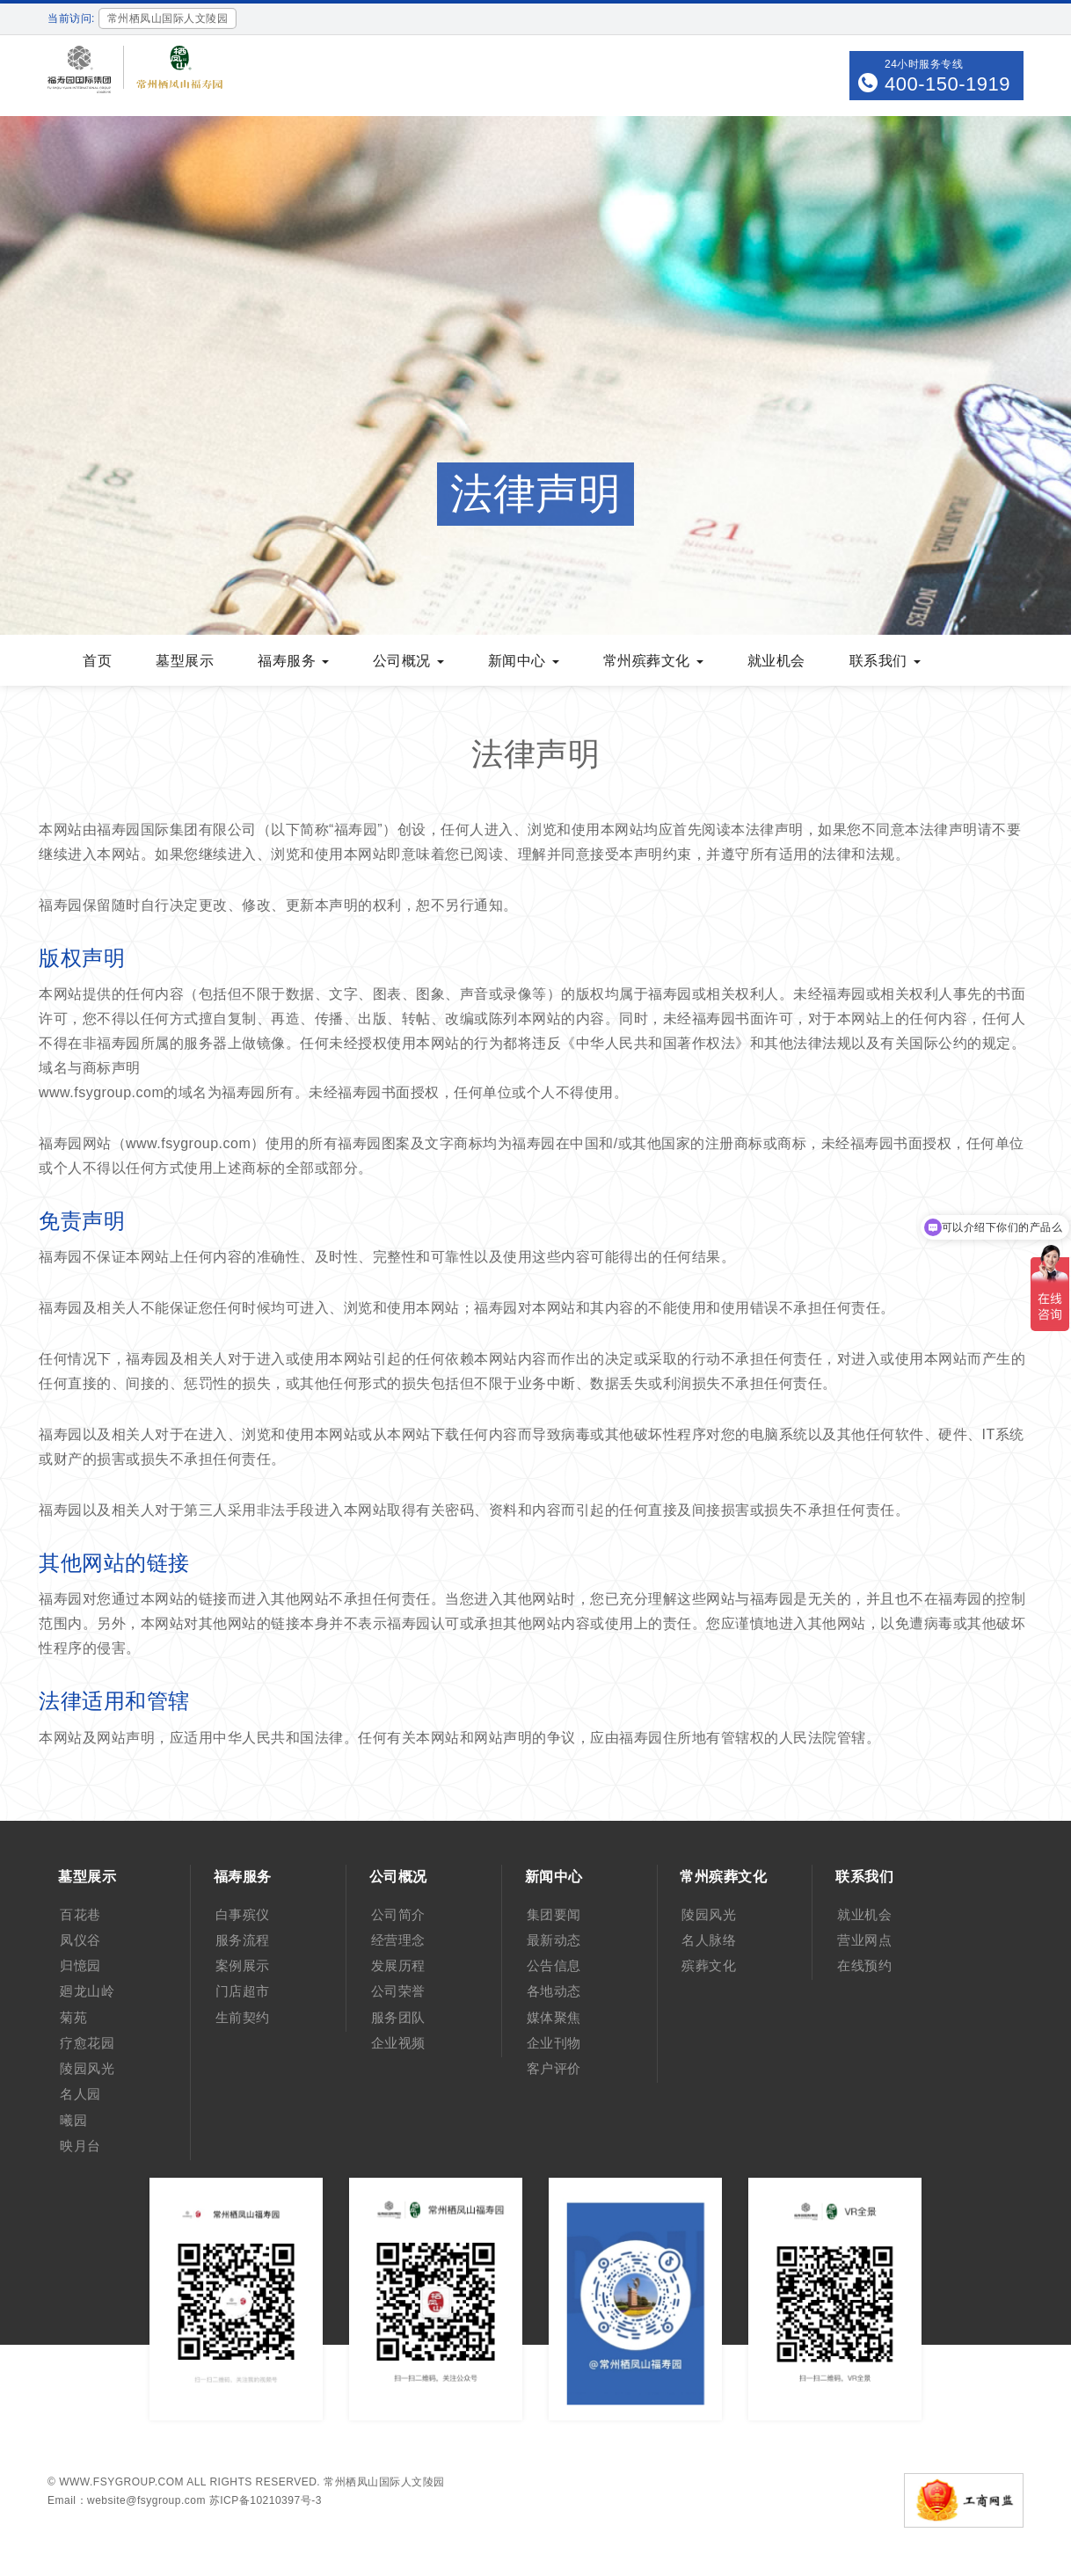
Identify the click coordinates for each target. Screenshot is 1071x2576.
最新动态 (554, 1939)
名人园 (80, 2093)
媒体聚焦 (554, 2017)
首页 (97, 660)
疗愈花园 (87, 2042)
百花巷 (80, 1914)
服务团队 (398, 2017)
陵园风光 (87, 2068)
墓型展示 (185, 660)
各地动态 (554, 1990)
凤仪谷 (80, 1939)
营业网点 (864, 1939)
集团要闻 (554, 1914)
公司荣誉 (398, 1990)
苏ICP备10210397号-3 (265, 2500)
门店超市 (242, 1990)
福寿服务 (293, 660)
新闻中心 (523, 660)
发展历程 (398, 1965)
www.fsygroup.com (121, 2482)
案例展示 (242, 1965)
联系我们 (885, 660)
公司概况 (408, 660)
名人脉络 (708, 1939)
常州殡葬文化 (653, 660)
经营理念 (398, 1939)
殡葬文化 (708, 1965)
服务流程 (242, 1939)
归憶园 (80, 1965)
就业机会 (776, 660)
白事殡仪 (242, 1914)
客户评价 (554, 2068)
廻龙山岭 (87, 1990)
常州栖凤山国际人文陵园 (384, 2482)
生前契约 (242, 2017)
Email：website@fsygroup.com (126, 2500)
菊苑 (73, 2017)
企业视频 (398, 2042)
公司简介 (398, 1914)
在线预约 (864, 1965)
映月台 (80, 2145)
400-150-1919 (947, 84)
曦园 (73, 2120)
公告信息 (554, 1965)
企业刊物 (554, 2042)
